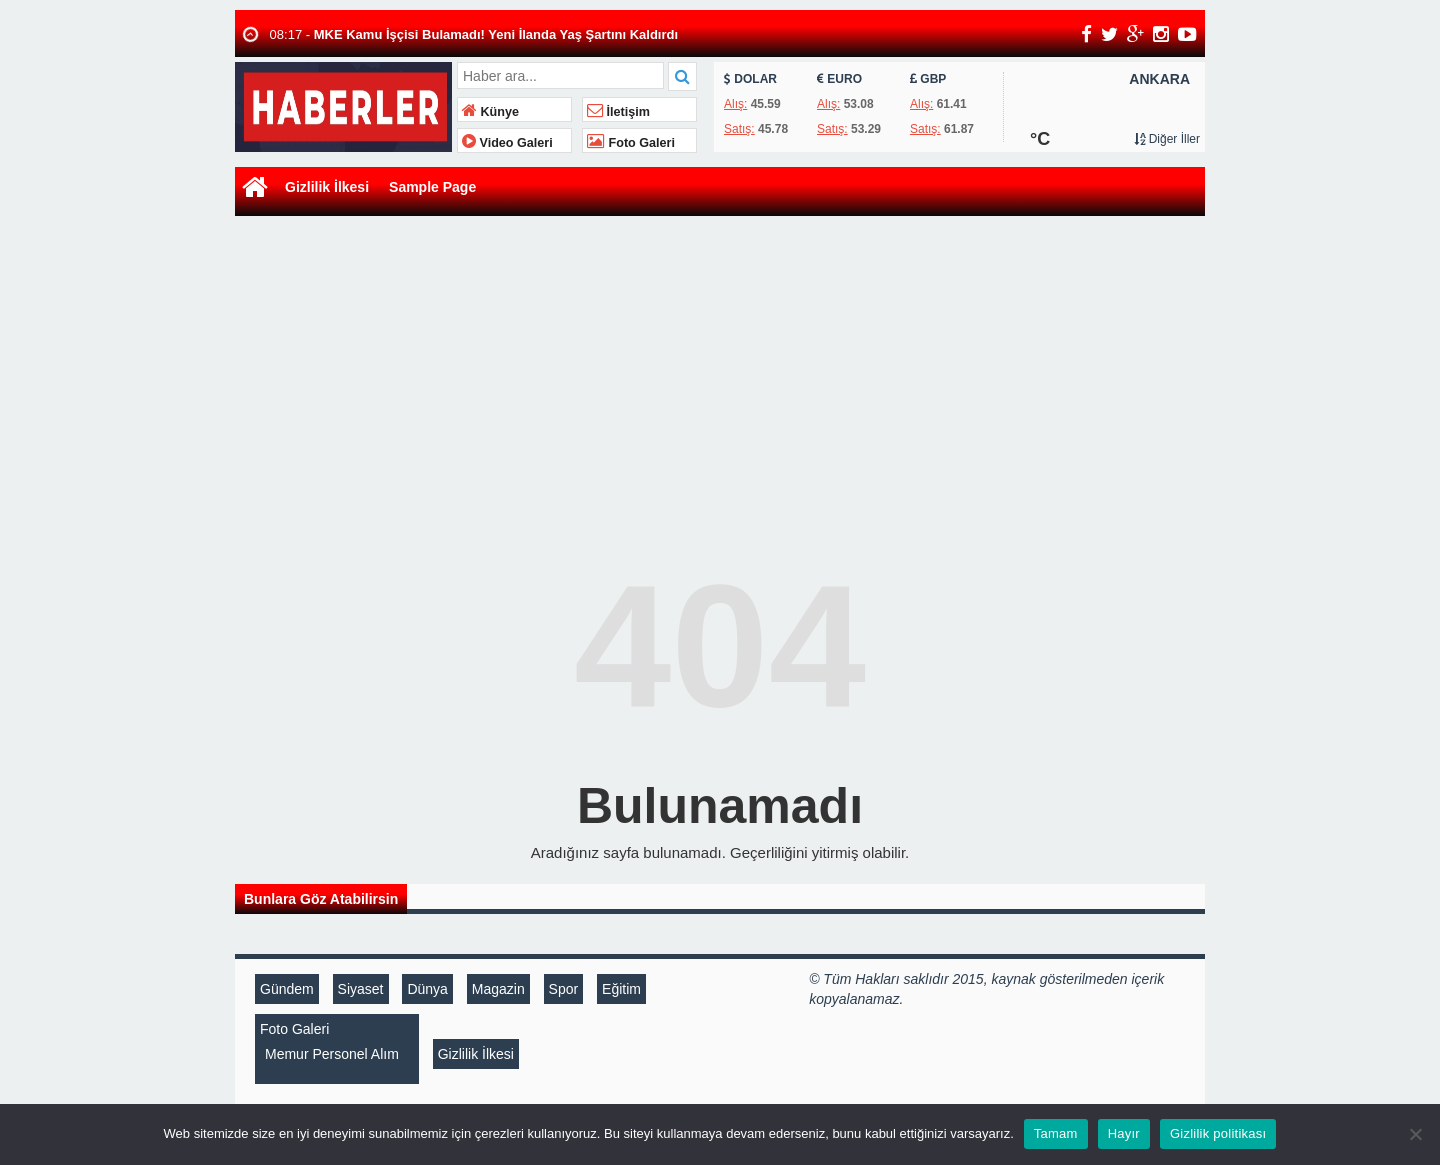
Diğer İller (1167, 139)
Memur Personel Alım (332, 1054)
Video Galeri (507, 143)
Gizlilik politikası (1218, 1133)
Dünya (427, 989)
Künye (490, 112)
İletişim (618, 112)
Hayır (1124, 1133)
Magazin (498, 989)
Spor (564, 989)
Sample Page (432, 187)
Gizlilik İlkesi (327, 187)
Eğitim (621, 989)
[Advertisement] (720, 371)
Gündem (287, 989)
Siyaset (361, 989)
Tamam (1056, 1133)
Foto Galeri (631, 143)
